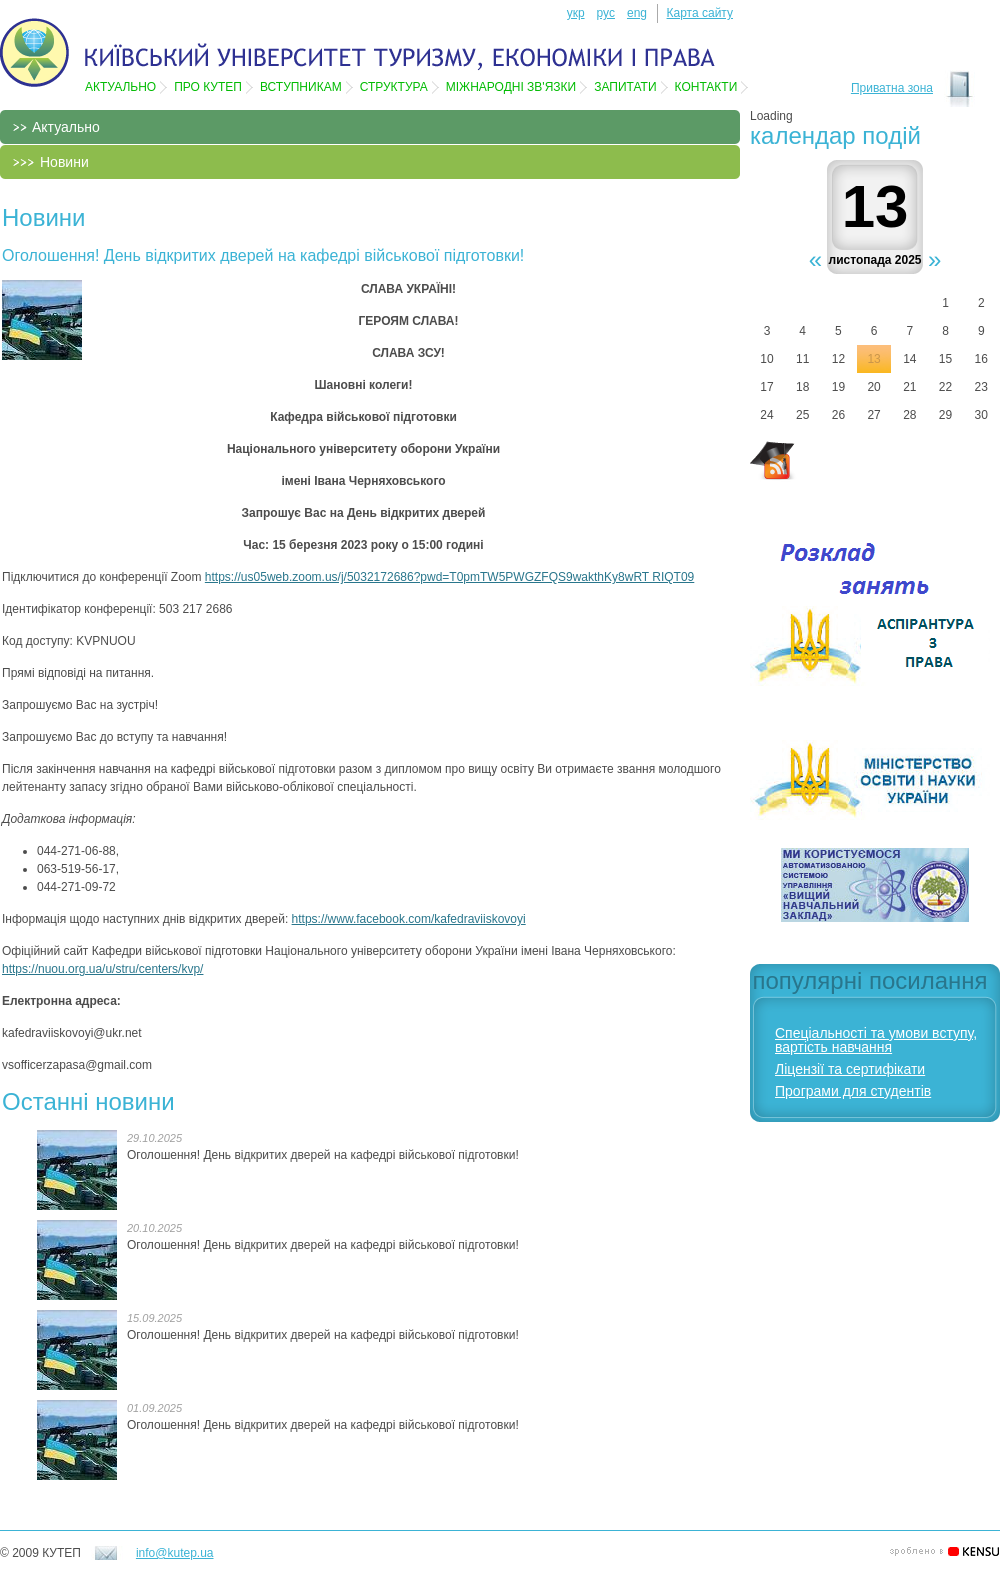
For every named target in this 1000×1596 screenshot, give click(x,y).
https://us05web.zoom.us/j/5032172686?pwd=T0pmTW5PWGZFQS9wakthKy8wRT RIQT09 (449, 577)
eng (637, 13)
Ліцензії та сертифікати (850, 1069)
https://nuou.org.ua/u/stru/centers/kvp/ (102, 969)
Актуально (120, 87)
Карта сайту (700, 13)
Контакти (706, 87)
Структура (394, 87)
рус (606, 13)
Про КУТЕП (208, 87)
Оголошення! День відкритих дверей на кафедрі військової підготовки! (323, 1155)
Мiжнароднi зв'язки (511, 87)
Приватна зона (892, 88)
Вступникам (301, 87)
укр (576, 13)
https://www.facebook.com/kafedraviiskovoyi (409, 919)
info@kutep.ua (175, 1553)
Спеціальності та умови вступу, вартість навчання (876, 1040)
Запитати (625, 87)
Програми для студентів (853, 1091)
